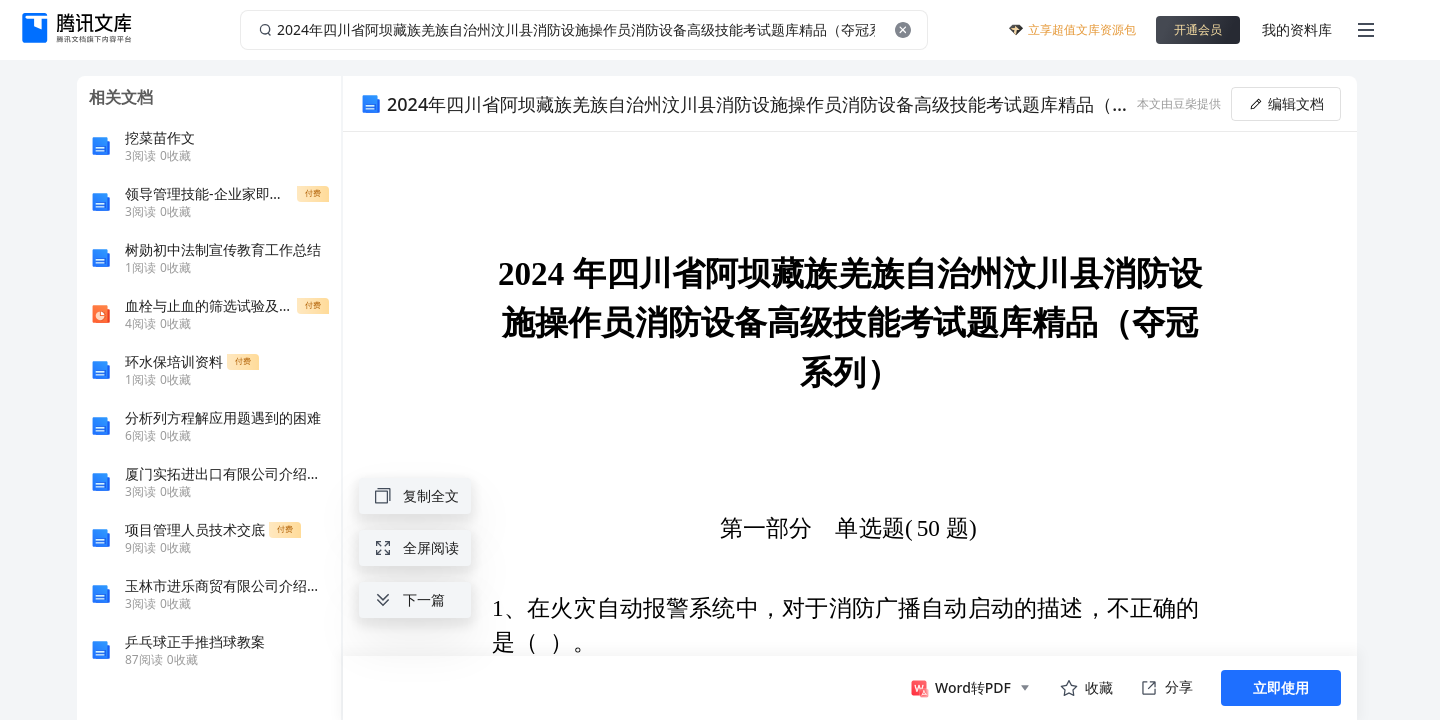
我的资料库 (1297, 29)
